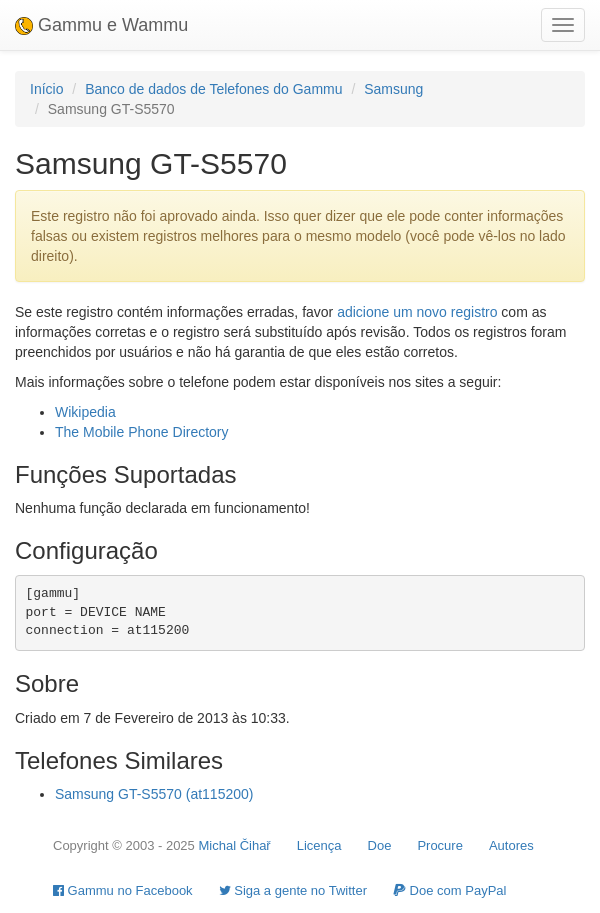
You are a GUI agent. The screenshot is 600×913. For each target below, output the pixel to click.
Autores (511, 845)
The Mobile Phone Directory (142, 432)
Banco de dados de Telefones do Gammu (213, 89)
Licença (319, 845)
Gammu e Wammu (101, 25)
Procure (440, 845)
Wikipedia (85, 412)
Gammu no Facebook (123, 890)
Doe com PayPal (449, 890)
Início (46, 89)
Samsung (393, 89)
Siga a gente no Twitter (293, 890)
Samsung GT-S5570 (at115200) (154, 794)
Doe (380, 845)
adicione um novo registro (417, 312)
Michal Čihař (234, 845)
